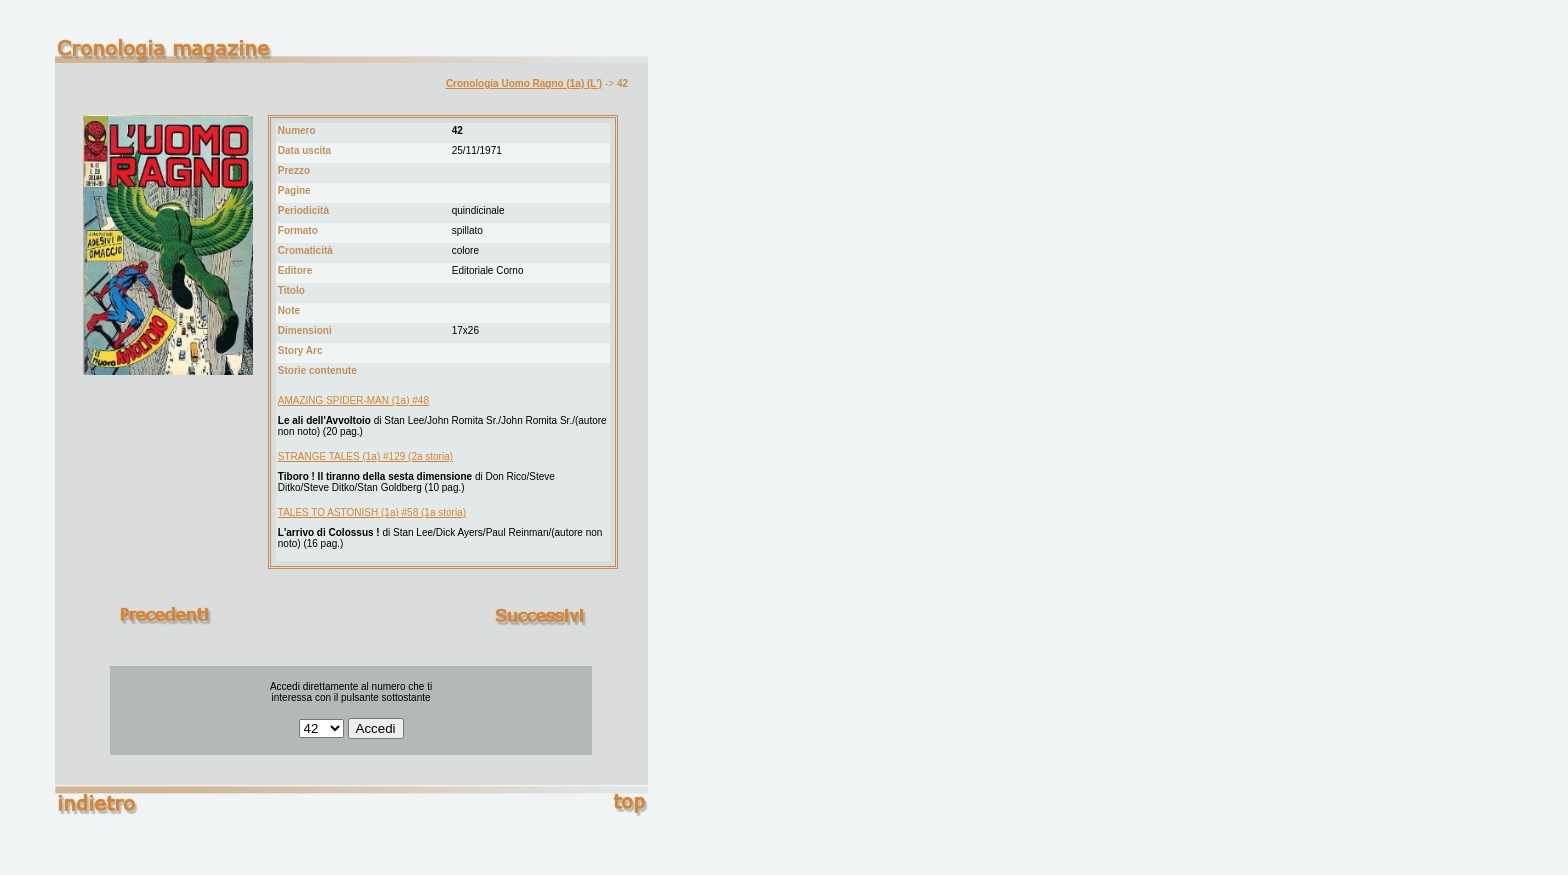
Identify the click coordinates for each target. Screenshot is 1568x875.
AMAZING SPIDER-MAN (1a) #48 (353, 400)
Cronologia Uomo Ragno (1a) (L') (524, 83)
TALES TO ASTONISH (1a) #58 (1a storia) (372, 512)
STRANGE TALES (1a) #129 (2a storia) (365, 456)
